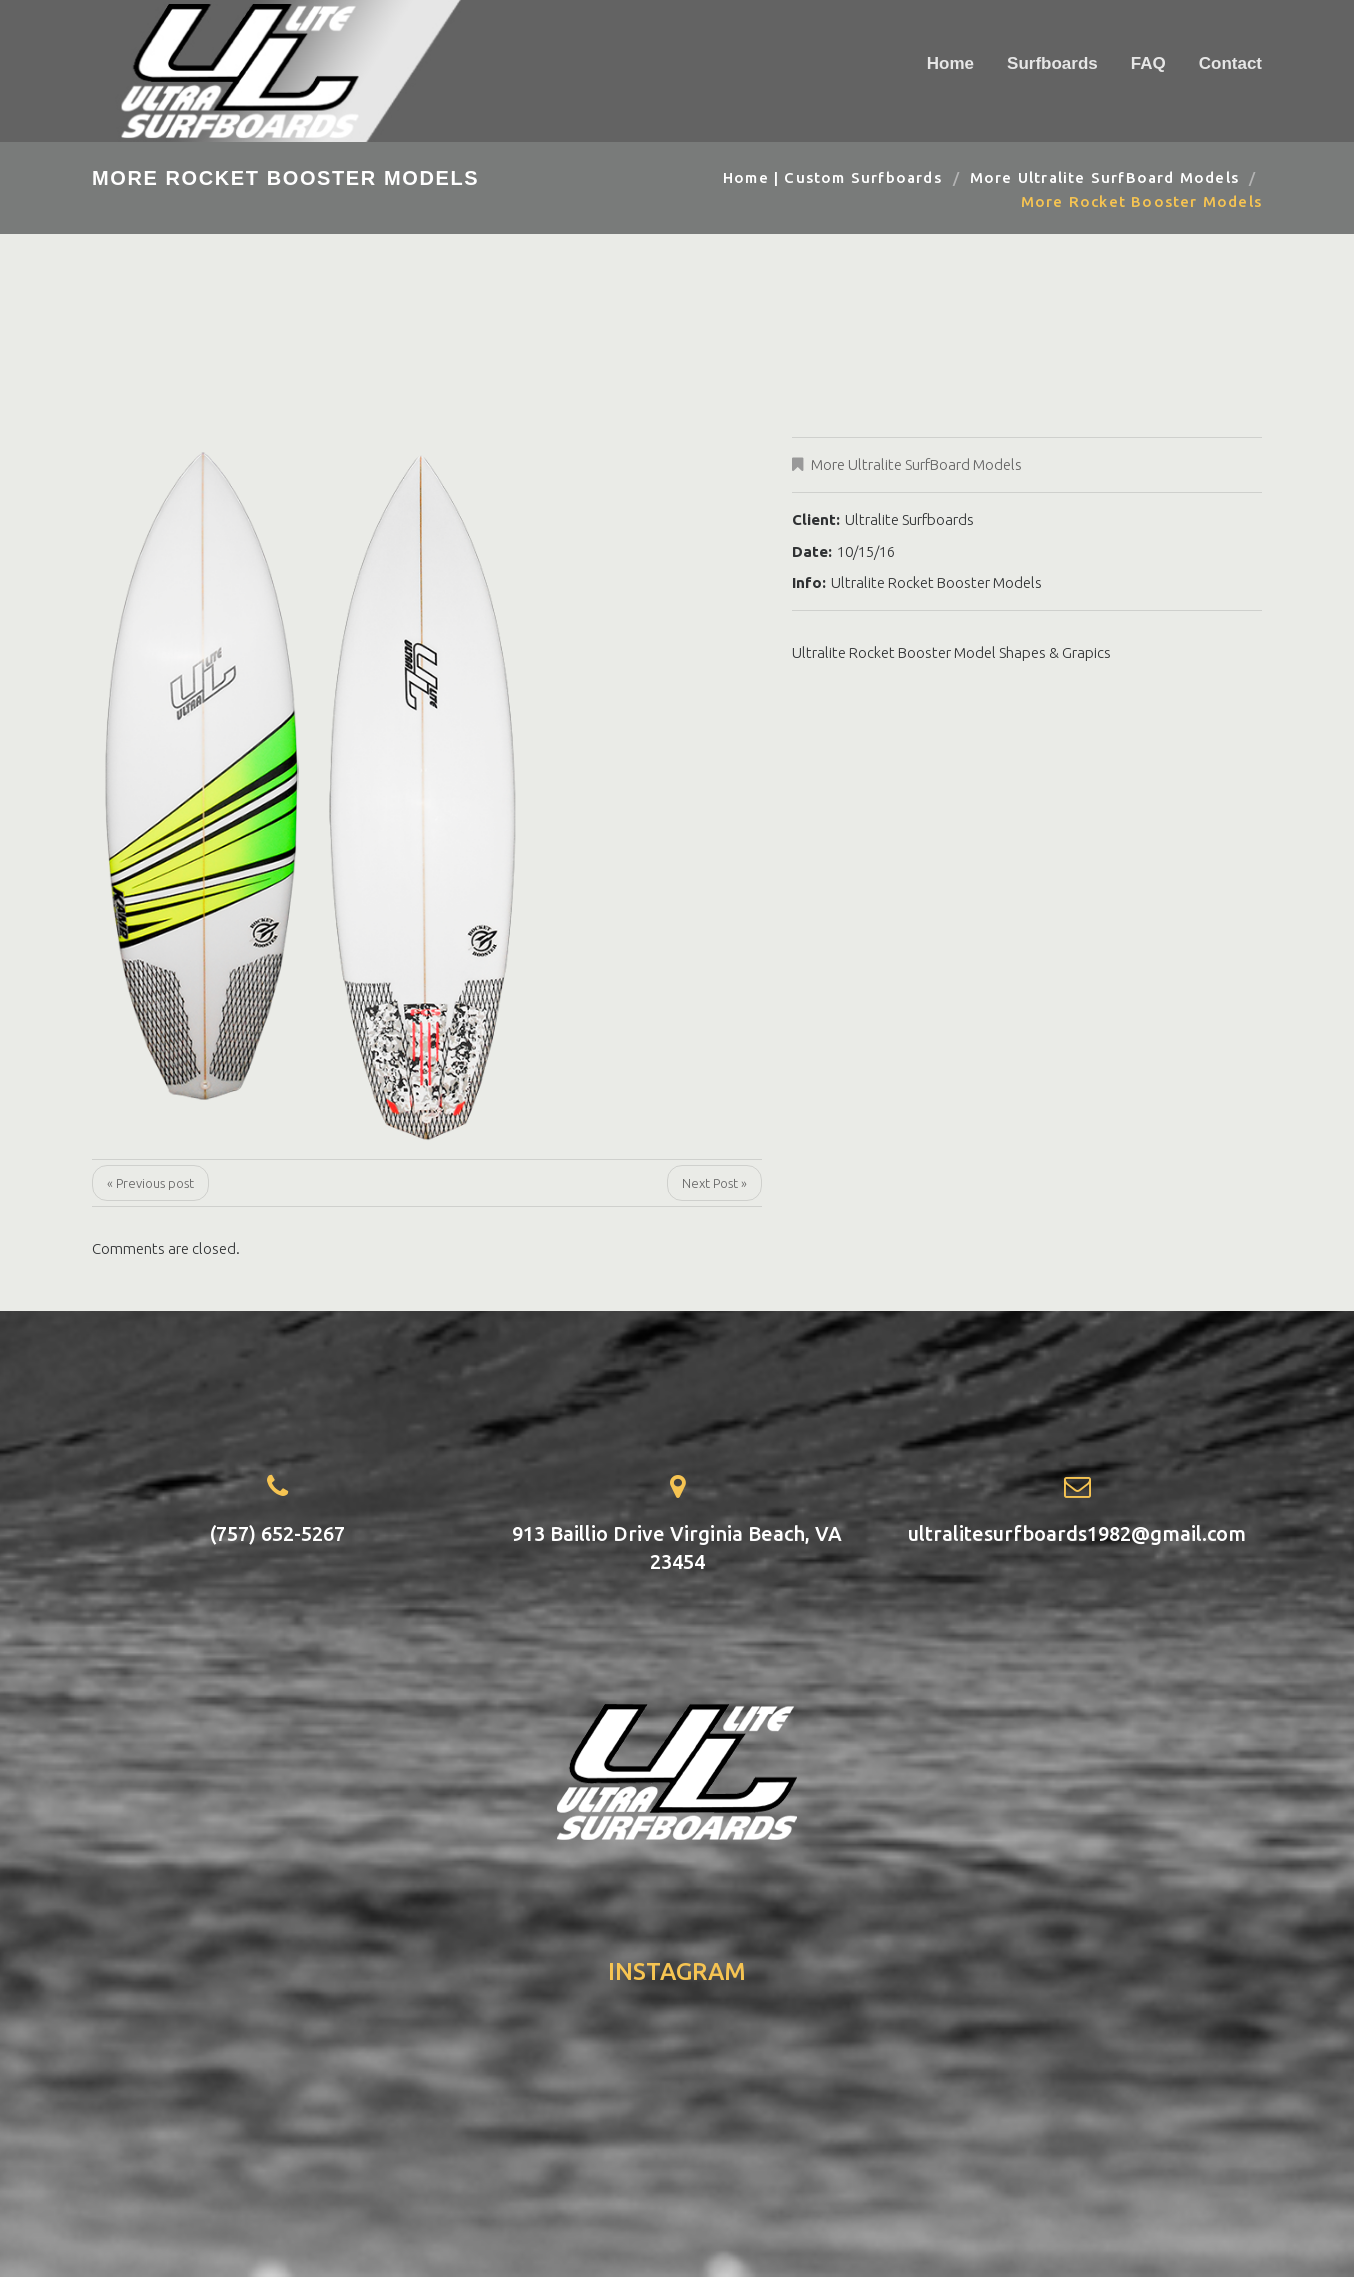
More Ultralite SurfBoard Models (1104, 177)
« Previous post (150, 1183)
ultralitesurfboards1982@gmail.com (1077, 1533)
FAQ (1148, 64)
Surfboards (1052, 64)
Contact (1230, 64)
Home (950, 64)
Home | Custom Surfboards (832, 177)
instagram (677, 1971)
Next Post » (714, 1183)
